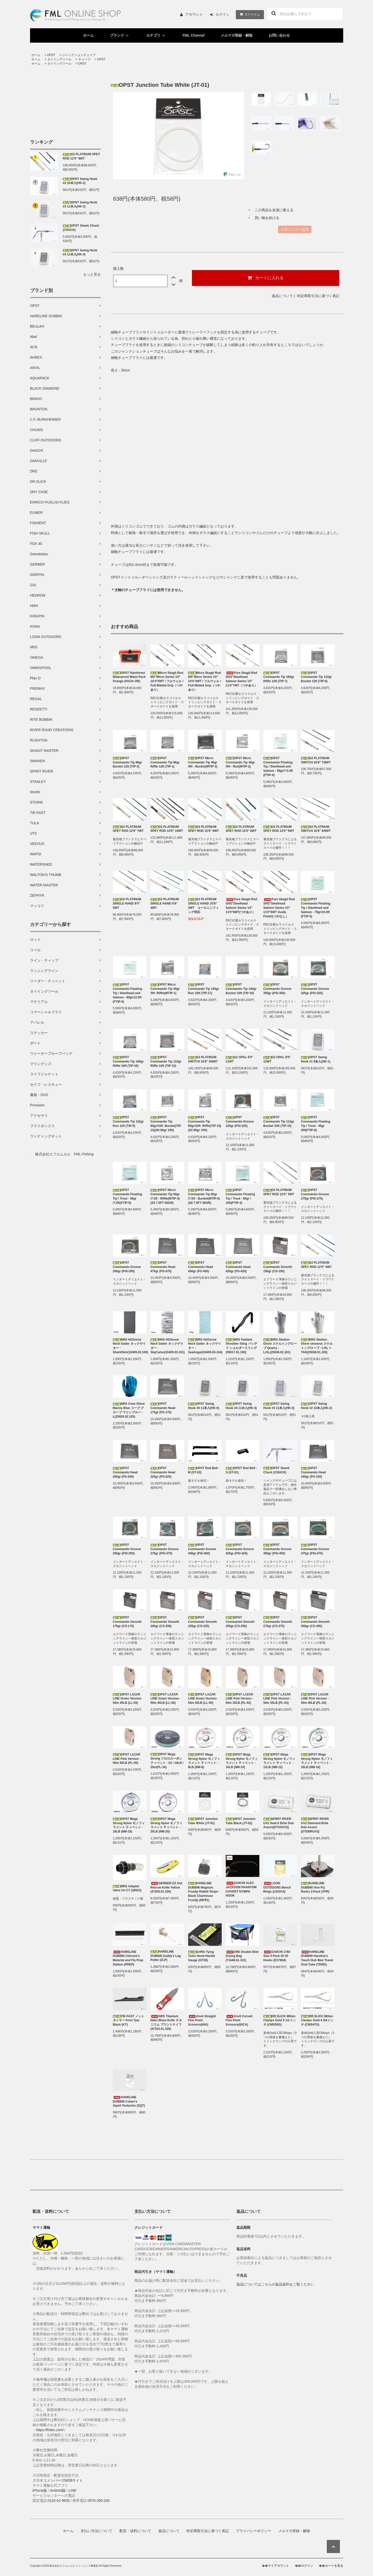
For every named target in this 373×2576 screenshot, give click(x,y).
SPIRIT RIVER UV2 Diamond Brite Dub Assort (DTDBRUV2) (315, 1825)
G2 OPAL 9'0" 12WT (277, 1059)
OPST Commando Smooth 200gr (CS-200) (165, 1622)
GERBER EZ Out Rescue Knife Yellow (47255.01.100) (166, 1887)
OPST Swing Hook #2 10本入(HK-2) (80, 181)
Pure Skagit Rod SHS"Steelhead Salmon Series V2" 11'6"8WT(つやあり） (241, 905)
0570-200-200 (99, 2501)
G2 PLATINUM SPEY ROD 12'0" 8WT (81, 156)
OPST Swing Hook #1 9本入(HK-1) (316, 1059)
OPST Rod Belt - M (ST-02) (204, 1470)
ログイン (222, 14)
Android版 (58, 2490)
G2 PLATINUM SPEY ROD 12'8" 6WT (203, 829)
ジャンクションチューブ (78, 55)
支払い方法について (96, 2531)
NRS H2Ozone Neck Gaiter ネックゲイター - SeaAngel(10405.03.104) (205, 1346)
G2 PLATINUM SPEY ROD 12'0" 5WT (278, 829)
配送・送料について (135, 2531)
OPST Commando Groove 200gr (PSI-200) (127, 1267)
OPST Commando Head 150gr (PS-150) (313, 1472)
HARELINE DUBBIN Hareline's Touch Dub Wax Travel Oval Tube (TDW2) (317, 1958)
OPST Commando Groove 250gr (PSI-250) (127, 1549)
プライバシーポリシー (253, 2531)
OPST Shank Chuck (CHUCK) (81, 228)
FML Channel (194, 35)
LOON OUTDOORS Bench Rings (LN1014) (277, 1887)
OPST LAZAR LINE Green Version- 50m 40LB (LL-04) (165, 1699)
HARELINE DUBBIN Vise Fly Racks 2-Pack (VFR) (315, 1887)
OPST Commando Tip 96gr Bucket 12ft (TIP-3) (127, 762)
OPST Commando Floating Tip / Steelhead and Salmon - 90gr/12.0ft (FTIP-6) (127, 993)
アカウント (194, 14)
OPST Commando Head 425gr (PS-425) (238, 1267)
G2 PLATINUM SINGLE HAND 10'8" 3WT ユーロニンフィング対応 (203, 905)
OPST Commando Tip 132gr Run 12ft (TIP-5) (128, 1122)
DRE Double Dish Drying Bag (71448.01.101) (242, 1956)
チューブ (84, 59)
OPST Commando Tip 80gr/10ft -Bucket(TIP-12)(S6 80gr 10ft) (166, 1124)
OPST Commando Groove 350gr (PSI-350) (277, 989)
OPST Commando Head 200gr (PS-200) (125, 1472)
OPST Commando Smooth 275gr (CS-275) (277, 1622)
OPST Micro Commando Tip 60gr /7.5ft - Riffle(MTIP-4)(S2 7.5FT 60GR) (165, 1196)
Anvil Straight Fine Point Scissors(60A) (202, 2020)
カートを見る (334, 2565)
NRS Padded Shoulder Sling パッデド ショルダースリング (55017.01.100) (241, 1346)
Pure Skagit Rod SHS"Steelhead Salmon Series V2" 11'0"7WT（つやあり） (242, 679)
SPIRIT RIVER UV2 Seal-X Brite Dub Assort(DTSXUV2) (278, 1823)
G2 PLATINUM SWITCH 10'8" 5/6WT (203, 1059)
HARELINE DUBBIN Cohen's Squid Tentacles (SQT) (129, 2101)
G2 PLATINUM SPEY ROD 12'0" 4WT (316, 1265)
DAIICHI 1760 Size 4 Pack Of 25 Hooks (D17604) (276, 1956)
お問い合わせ (279, 35)
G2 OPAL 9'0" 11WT (239, 1059)
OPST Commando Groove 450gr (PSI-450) (277, 1549)
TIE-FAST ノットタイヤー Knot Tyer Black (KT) (128, 2020)
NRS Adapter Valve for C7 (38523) (127, 1888)
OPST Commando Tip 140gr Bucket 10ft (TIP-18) (241, 989)
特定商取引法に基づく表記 (318, 296)
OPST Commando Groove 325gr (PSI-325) (315, 989)
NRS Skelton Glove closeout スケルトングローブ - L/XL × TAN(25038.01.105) (317, 1346)
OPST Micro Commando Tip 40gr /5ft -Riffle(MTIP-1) (165, 989)
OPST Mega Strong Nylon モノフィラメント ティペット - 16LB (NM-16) (317, 1761)
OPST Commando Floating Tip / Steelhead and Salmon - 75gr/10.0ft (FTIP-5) (315, 907)
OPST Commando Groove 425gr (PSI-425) (240, 1549)
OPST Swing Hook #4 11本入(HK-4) (80, 252)
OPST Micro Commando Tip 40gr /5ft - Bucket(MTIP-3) (202, 762)
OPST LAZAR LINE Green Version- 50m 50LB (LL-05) (202, 1699)
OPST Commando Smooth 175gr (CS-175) (127, 1622)
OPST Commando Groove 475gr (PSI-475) (315, 1549)
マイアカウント (278, 2565)
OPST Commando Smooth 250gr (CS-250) (240, 1622)
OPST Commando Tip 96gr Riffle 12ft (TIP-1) (165, 762)
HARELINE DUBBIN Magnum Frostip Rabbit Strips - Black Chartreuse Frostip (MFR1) (204, 1891)
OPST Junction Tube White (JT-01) (203, 1821)
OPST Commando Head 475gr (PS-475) (163, 1267)
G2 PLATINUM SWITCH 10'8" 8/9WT (316, 829)
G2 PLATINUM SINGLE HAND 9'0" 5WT (127, 903)
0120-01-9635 (58, 2501)
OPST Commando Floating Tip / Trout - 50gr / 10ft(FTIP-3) (240, 1196)
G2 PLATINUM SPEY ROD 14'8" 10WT (167, 829)
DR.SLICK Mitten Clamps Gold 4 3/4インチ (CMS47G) (317, 2020)
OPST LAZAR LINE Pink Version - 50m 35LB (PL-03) (277, 1699)
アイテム (249, 14)
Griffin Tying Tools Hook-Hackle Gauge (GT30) (201, 1956)
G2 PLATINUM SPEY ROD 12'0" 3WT (278, 1192)
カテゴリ (156, 35)
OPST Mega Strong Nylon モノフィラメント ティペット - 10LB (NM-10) (242, 1761)
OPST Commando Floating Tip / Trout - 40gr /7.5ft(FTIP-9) (127, 1196)
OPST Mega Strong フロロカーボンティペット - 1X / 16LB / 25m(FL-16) (167, 1760)
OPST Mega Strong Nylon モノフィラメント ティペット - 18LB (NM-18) (129, 1825)
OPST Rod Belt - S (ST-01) (241, 1470)
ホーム (88, 35)
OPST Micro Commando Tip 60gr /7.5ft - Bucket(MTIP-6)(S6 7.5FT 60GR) (204, 1196)
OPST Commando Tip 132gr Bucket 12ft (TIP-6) (316, 677)
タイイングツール (59, 59)
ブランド (120, 35)
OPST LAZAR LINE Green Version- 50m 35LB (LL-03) (127, 1699)
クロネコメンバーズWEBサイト (58, 2480)
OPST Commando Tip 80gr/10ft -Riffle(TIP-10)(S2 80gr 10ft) (204, 1124)
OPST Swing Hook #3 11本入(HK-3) (80, 204)
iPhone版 (40, 2490)
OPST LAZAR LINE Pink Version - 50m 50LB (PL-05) (127, 1759)
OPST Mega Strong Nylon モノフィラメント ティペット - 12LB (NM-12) (279, 1761)
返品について (282, 296)
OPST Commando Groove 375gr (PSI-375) (165, 1549)
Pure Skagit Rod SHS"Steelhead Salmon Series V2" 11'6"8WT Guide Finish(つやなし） (279, 907)
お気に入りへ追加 (295, 229)
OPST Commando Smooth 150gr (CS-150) (277, 1267)
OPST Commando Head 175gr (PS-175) (163, 1408)
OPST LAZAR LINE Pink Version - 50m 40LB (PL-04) (315, 1699)
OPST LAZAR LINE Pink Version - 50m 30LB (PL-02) (240, 1699)
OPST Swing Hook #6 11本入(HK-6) (203, 1406)
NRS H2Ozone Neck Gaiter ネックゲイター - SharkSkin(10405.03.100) (129, 1346)
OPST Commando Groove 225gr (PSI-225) (240, 1122)
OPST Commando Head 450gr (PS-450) (200, 1267)
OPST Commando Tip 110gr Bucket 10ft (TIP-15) (278, 1122)
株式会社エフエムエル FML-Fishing (64, 1154)
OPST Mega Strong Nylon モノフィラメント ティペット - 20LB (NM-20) (167, 1825)
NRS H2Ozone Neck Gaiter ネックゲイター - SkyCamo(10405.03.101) (167, 1346)
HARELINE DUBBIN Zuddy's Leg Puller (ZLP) (166, 1956)
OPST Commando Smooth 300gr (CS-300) (315, 1622)
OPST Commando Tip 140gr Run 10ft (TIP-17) (203, 989)
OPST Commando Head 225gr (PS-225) (163, 1472)
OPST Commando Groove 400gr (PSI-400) (202, 1549)
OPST (51, 55)
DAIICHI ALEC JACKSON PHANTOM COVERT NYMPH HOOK (241, 1889)
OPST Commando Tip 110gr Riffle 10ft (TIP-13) (166, 1061)
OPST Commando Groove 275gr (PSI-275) (315, 1194)
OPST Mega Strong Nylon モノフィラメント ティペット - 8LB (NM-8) (204, 1761)
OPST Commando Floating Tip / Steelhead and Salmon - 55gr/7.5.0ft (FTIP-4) (278, 766)
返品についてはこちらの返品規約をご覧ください (275, 2284)
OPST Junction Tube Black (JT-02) (241, 1821)
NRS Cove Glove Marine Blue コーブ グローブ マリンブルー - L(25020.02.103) (129, 1410)
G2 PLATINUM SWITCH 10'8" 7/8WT (316, 760)
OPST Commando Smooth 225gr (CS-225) (202, 1622)
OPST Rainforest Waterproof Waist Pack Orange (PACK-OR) (129, 677)
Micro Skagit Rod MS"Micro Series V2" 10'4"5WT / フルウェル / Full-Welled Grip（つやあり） (167, 681)
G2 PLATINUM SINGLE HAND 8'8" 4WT (165, 903)
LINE (73, 2490)
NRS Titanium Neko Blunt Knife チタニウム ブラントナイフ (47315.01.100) (166, 2022)
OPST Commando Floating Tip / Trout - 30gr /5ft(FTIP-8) (315, 1124)
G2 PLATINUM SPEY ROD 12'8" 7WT (128, 829)
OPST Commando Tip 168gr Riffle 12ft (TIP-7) (278, 677)
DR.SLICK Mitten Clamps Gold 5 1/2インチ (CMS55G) (279, 2020)
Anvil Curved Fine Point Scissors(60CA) (239, 2020)
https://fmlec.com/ (50, 2430)
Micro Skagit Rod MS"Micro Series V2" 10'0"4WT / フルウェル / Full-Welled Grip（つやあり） (204, 681)
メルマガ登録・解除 (237, 35)
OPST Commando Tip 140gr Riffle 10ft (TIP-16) (128, 1061)
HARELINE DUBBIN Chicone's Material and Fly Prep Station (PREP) (128, 1958)
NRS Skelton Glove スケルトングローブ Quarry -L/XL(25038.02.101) (280, 1346)
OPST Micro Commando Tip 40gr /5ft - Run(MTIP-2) (240, 762)
